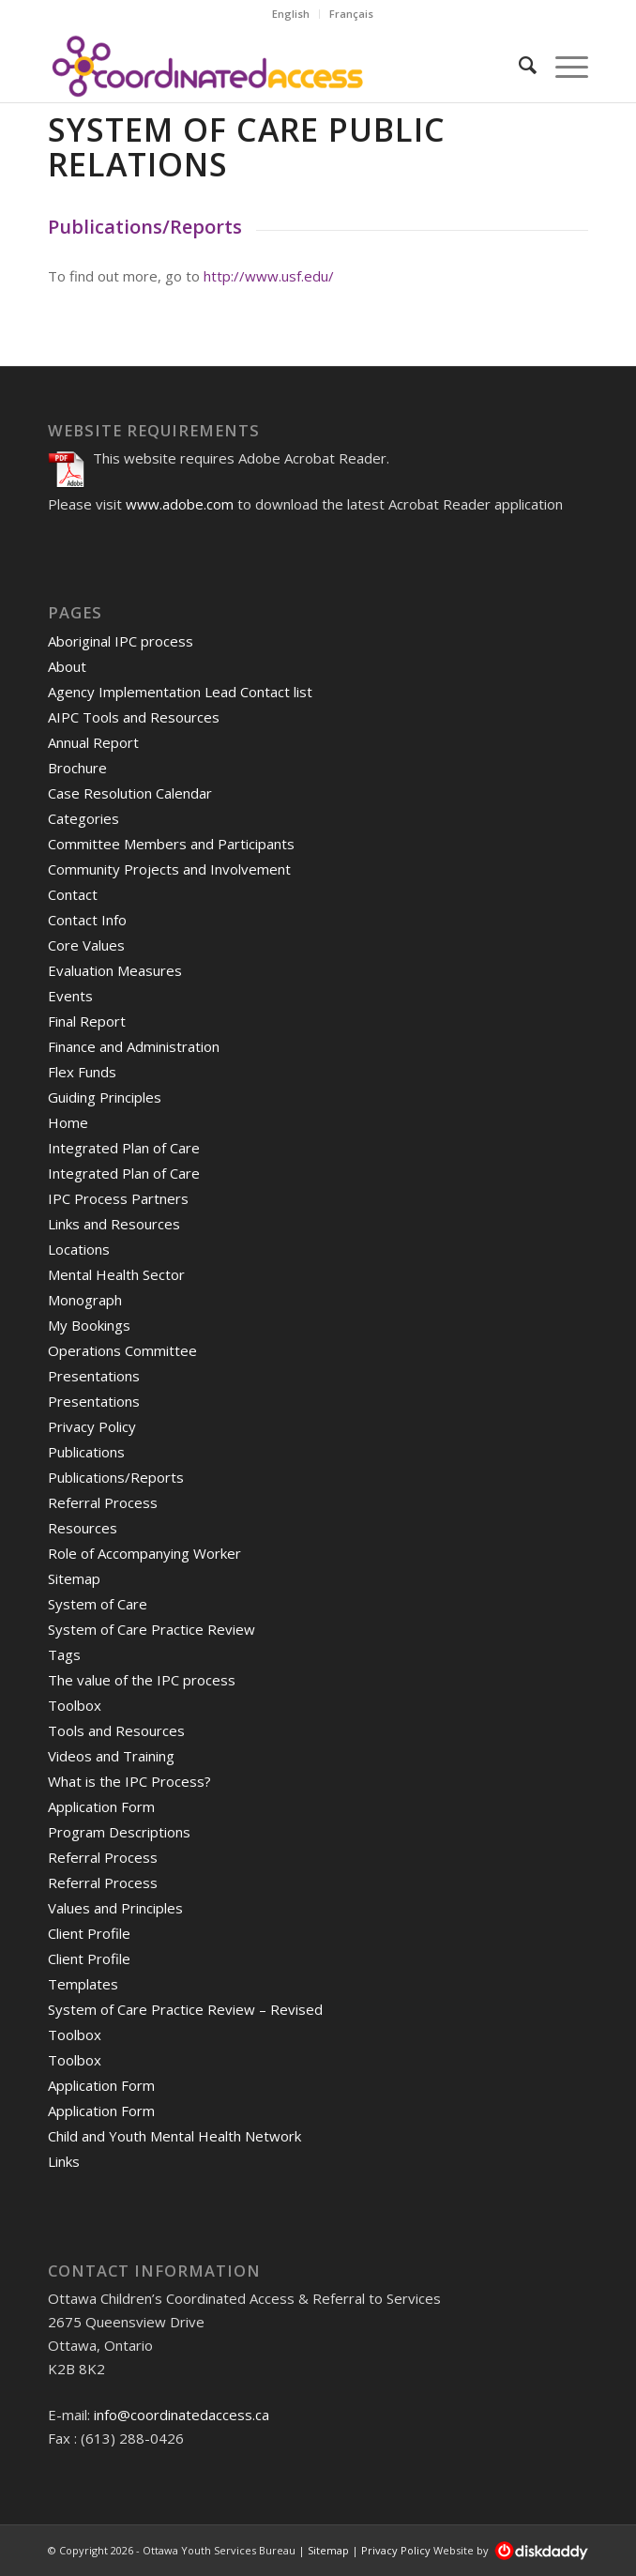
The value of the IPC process (141, 1679)
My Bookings (89, 1325)
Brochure (77, 767)
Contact (73, 894)
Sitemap (74, 1578)
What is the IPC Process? (129, 1781)
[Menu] (562, 64)
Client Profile (89, 1933)
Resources (82, 1527)
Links (64, 2161)
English (291, 14)
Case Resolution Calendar (130, 793)
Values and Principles (115, 1907)
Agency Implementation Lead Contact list (180, 691)
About (67, 666)
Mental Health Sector (116, 1274)
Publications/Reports (116, 1477)
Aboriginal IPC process (120, 641)
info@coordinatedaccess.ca (181, 2414)
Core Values (86, 945)
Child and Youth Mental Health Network (174, 2135)
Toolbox (74, 1705)
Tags (64, 1654)
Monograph (85, 1299)
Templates (83, 1983)
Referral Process (103, 1502)
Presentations (94, 1375)
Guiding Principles (104, 1097)
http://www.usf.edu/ (269, 276)
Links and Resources (114, 1223)
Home (68, 1122)
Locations (79, 1249)
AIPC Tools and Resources (134, 717)
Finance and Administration (134, 1046)
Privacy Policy (92, 1426)
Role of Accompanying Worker (144, 1553)
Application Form (101, 1806)
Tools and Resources (116, 1730)
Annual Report (93, 742)
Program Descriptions (119, 1831)
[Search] (518, 64)
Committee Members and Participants (171, 843)
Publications (86, 1451)
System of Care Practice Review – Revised (185, 2009)
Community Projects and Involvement (169, 869)
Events (70, 995)
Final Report (87, 1021)
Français (351, 14)
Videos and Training (111, 1755)
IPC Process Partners (118, 1198)
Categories (83, 818)
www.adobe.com (180, 504)
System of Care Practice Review (151, 1629)
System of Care (97, 1603)
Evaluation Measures (115, 970)
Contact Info (87, 919)
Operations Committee (122, 1350)
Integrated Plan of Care (124, 1147)
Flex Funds (82, 1071)
